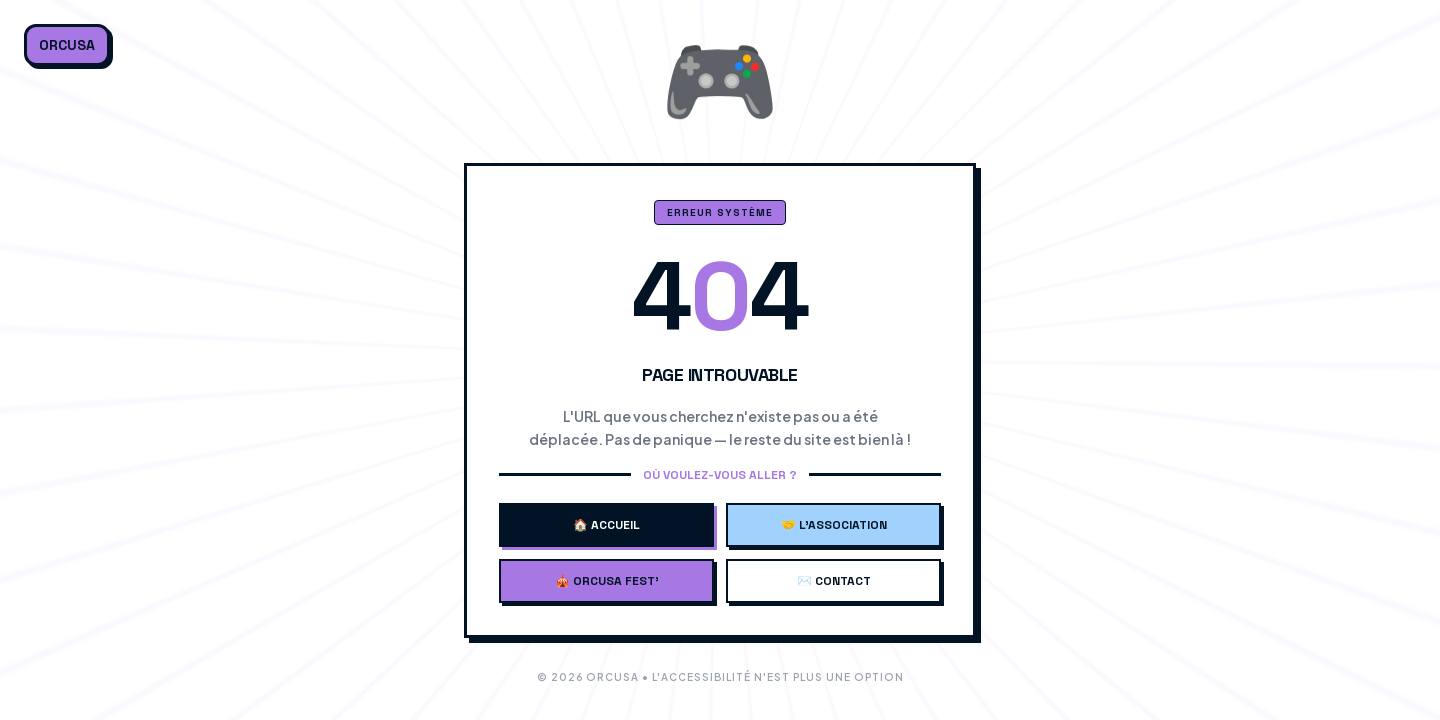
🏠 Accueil (606, 525)
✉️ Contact (834, 581)
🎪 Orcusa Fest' (607, 581)
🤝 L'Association (834, 525)
